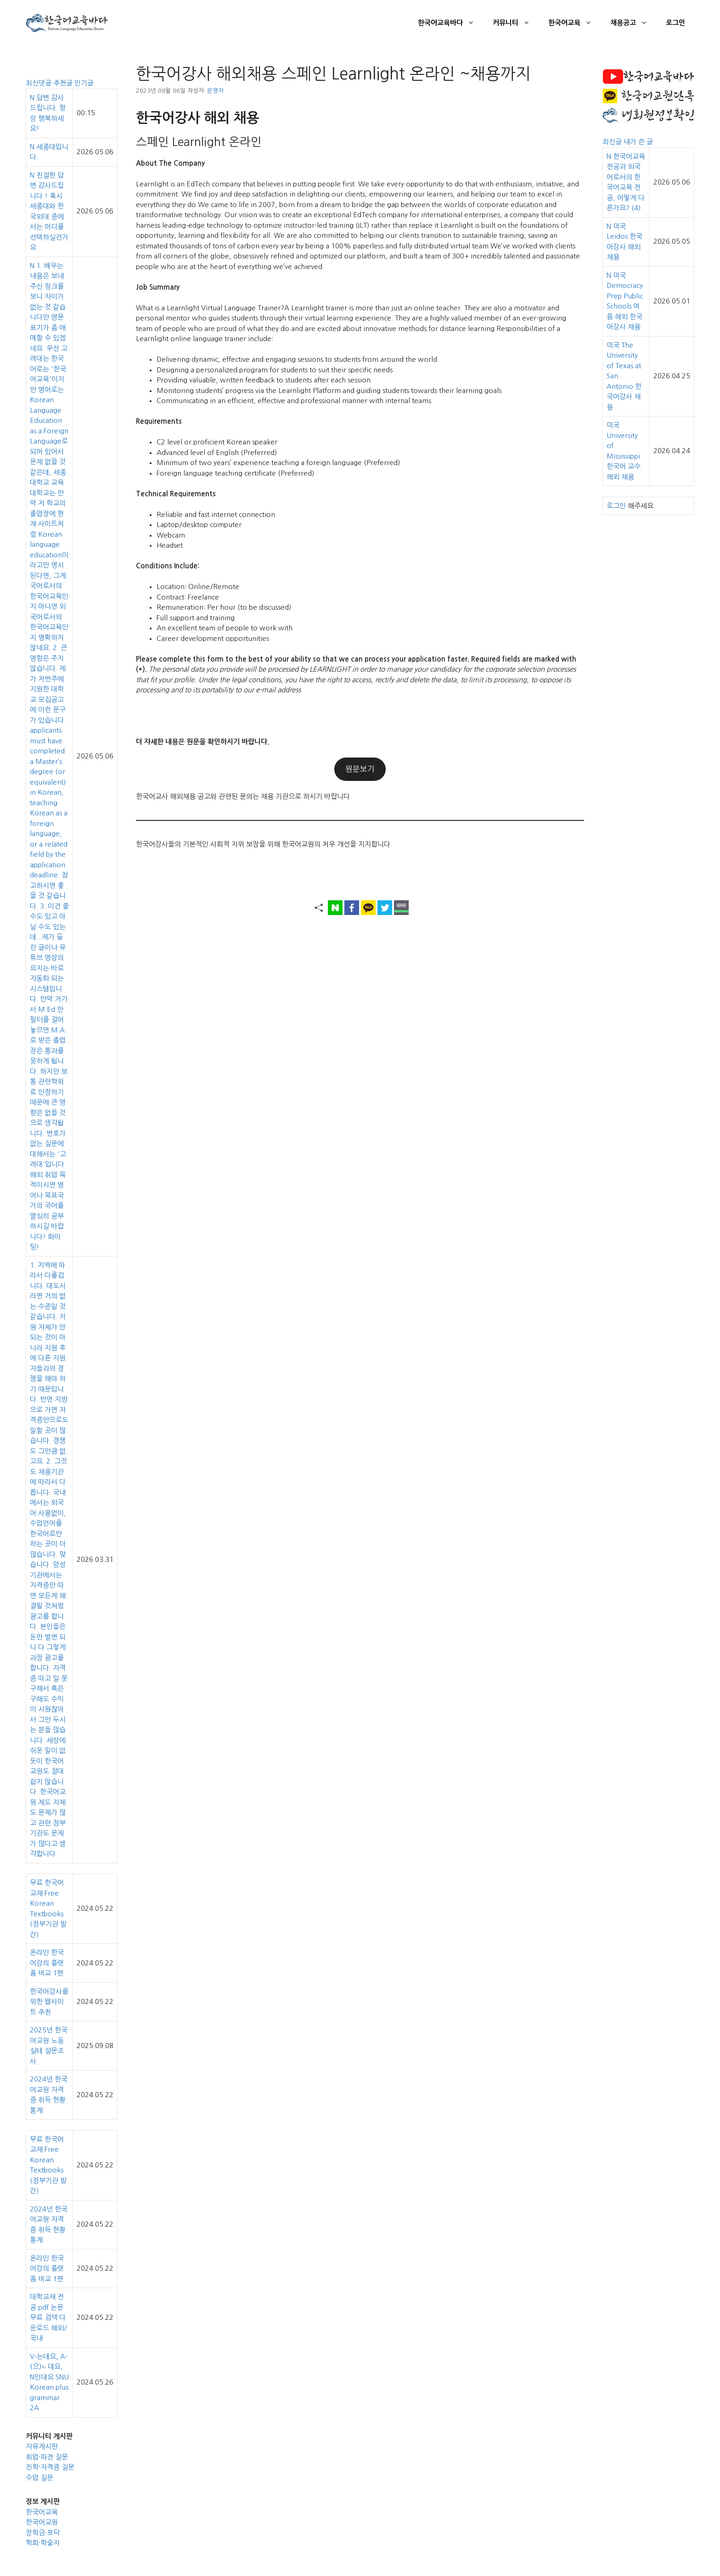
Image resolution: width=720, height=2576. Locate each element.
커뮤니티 (516, 23)
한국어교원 (42, 2522)
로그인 (675, 22)
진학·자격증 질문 (50, 2467)
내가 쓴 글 (638, 141)
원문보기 (360, 769)
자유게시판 (42, 2446)
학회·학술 (39, 2542)
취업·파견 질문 (47, 2456)
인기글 (84, 82)
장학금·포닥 (43, 2532)
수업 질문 (39, 2477)
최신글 (613, 141)
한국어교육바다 (451, 23)
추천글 (63, 82)
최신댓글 (39, 82)
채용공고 (633, 23)
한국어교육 (574, 23)
